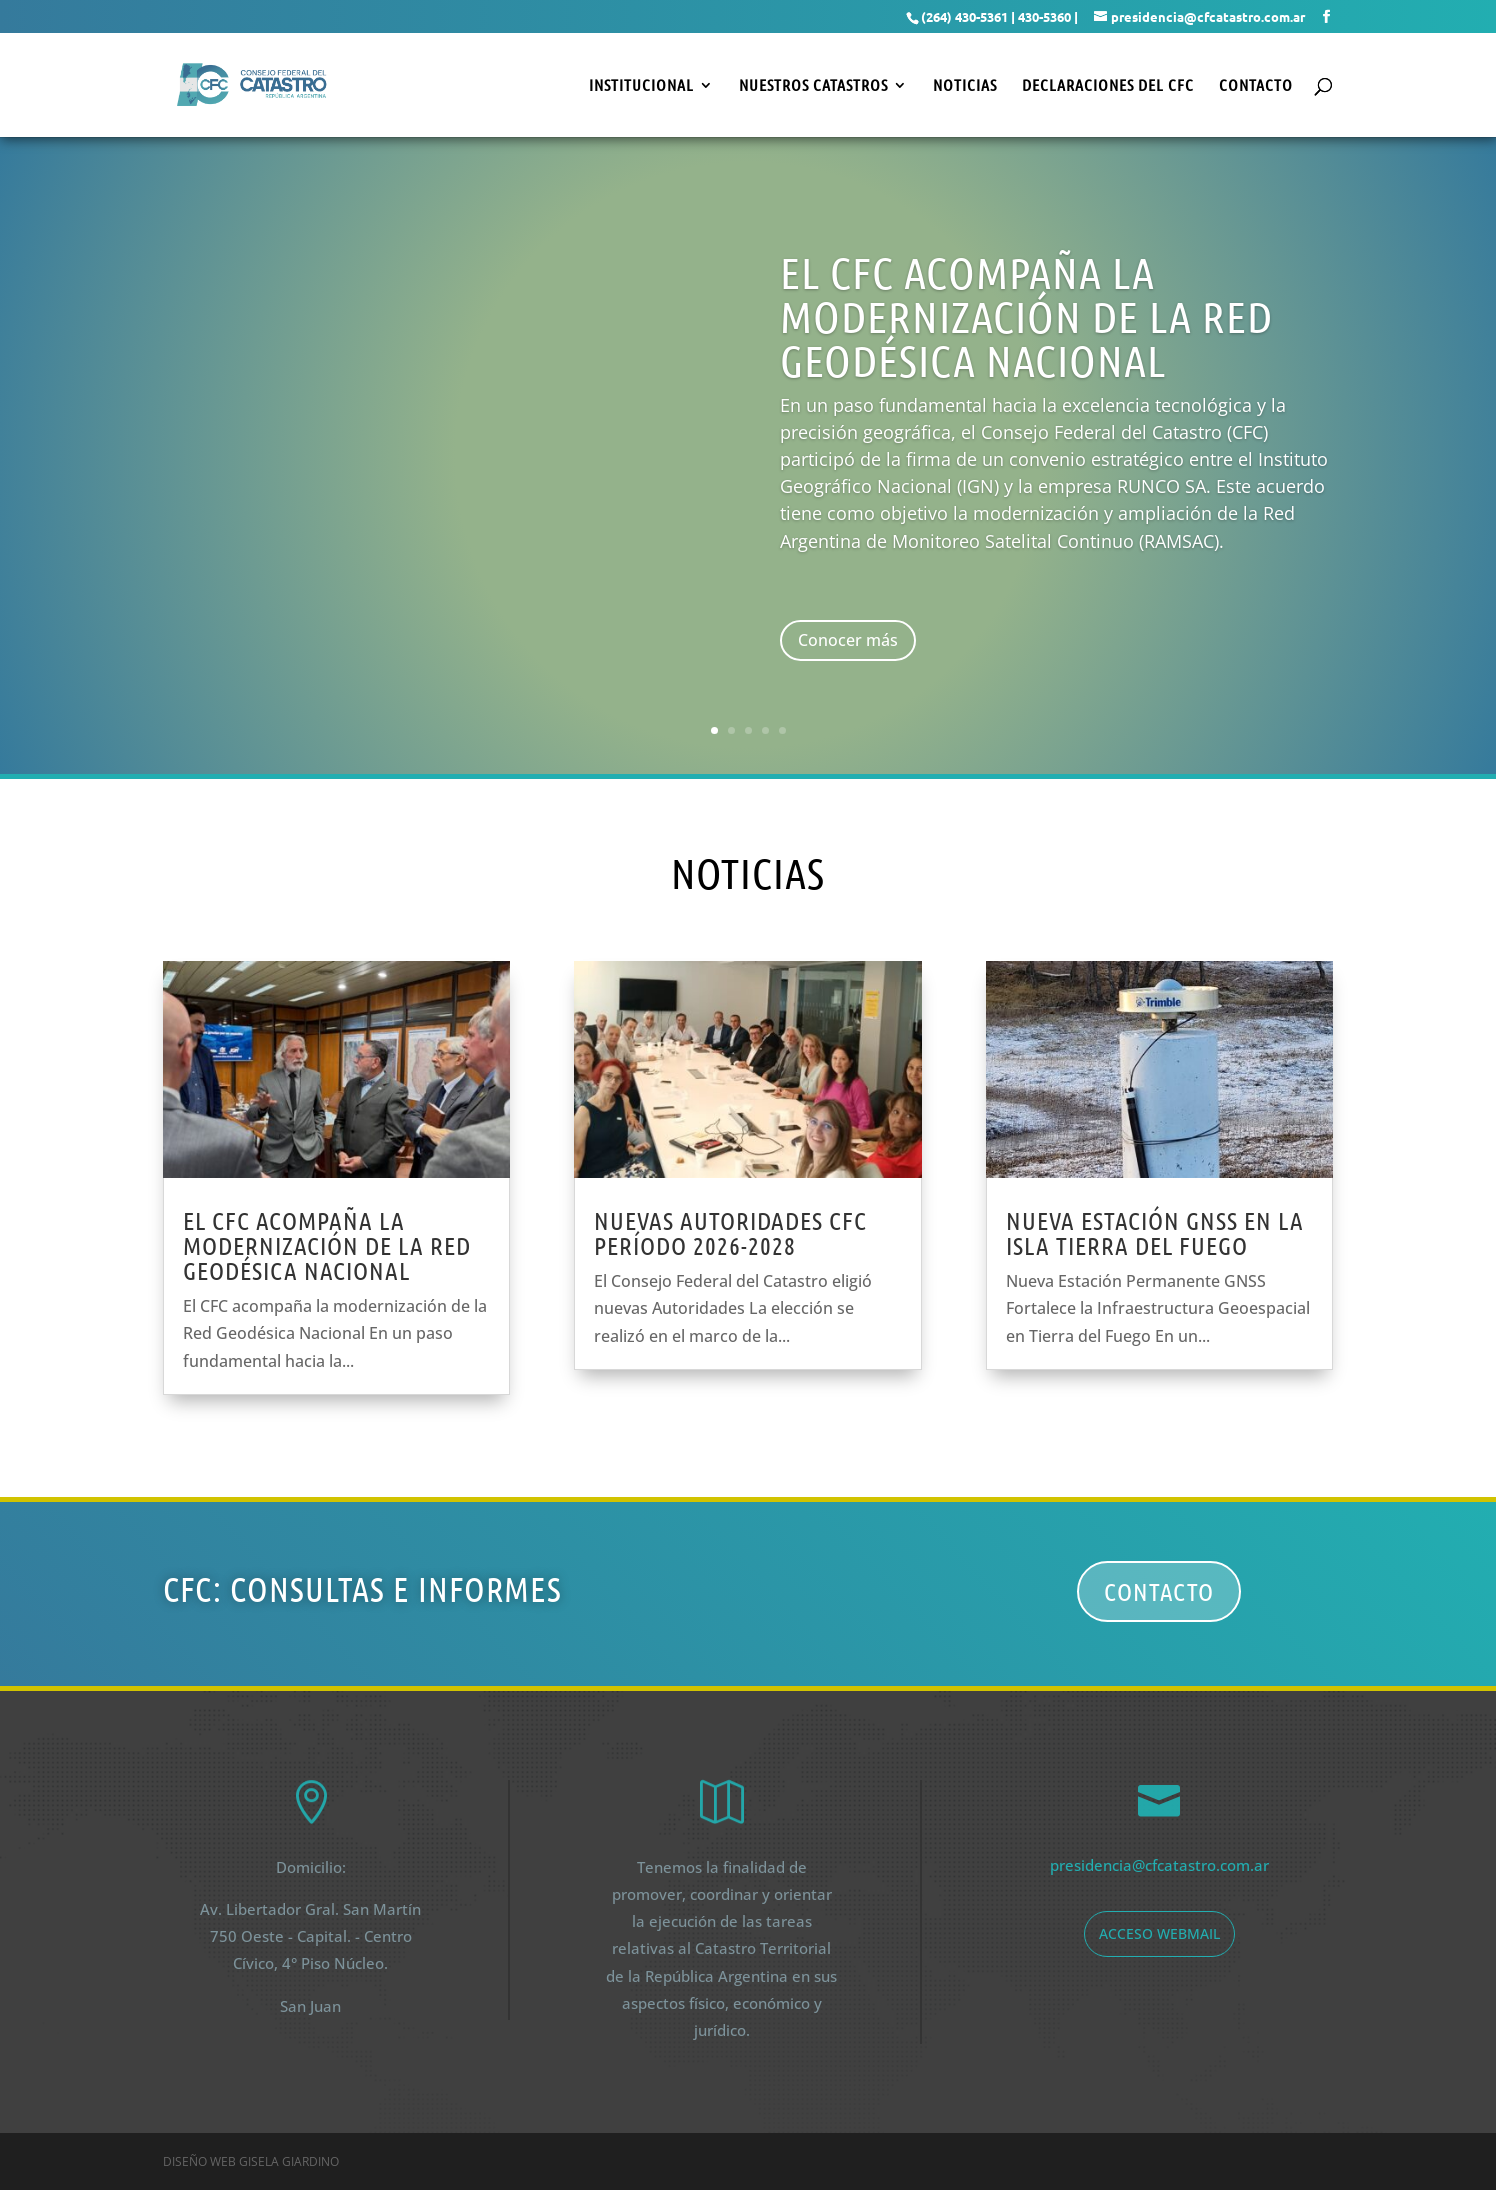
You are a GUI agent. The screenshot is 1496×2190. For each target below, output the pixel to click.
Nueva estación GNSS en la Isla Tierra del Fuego (1155, 1232)
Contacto (1256, 86)
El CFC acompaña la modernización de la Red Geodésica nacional (1026, 316)
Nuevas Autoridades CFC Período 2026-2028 (730, 1232)
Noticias (965, 86)
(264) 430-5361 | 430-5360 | (999, 16)
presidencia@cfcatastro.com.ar (1159, 1865)
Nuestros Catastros (813, 86)
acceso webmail (1159, 1933)
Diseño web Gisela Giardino (251, 2161)
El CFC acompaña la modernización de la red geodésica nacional (327, 1245)
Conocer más (848, 640)
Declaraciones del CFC (1108, 86)
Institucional (641, 86)
